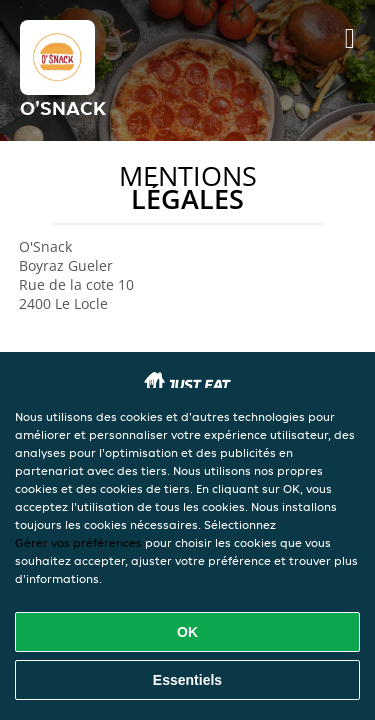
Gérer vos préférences (78, 542)
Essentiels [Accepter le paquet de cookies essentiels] (187, 680)
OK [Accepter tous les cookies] (187, 632)
